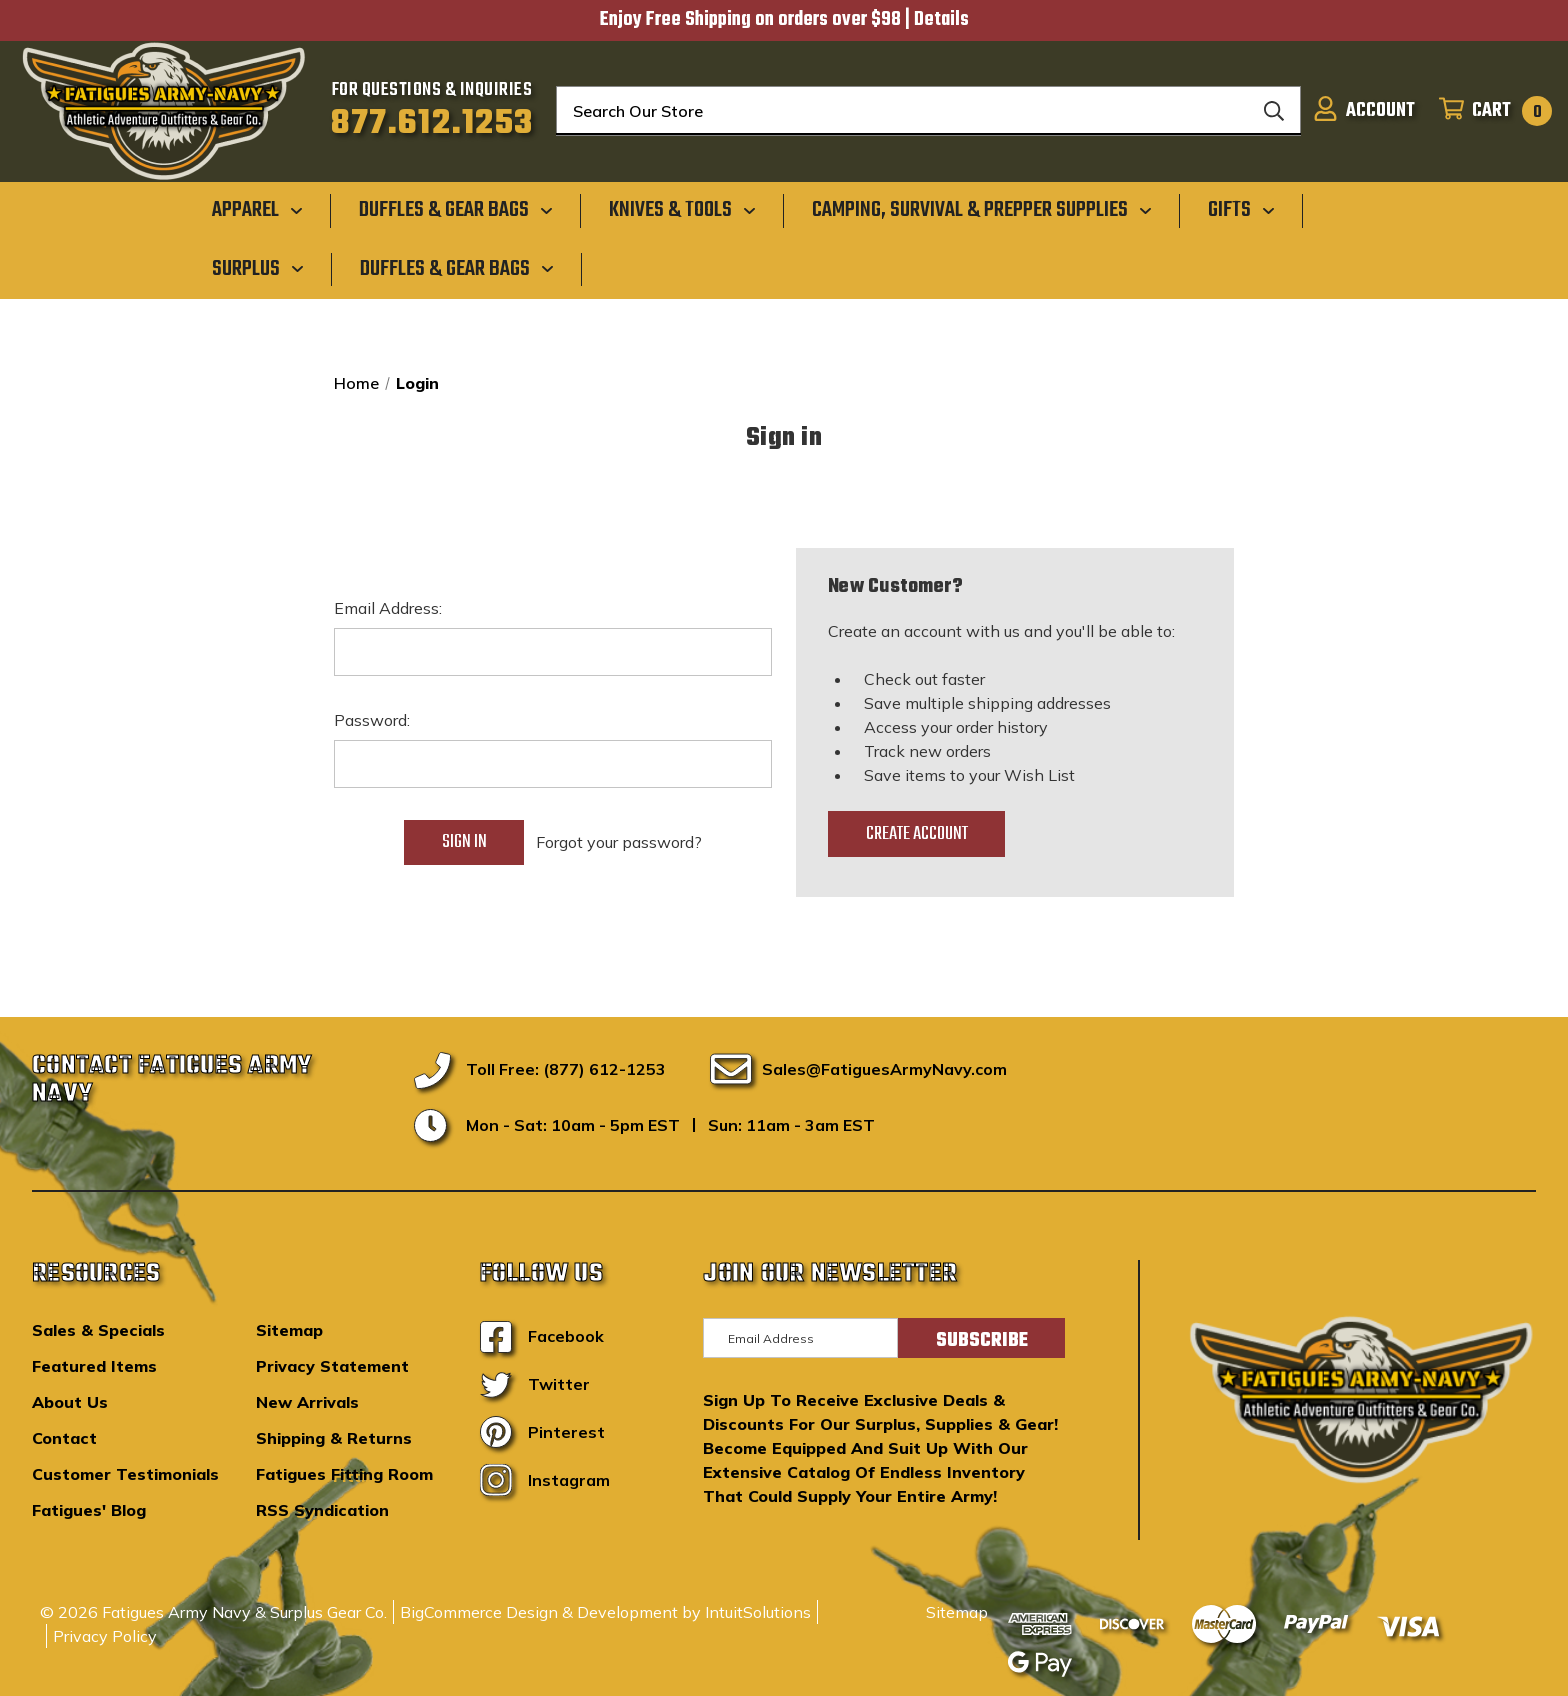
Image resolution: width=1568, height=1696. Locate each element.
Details (941, 20)
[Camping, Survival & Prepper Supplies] (982, 210)
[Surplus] (258, 268)
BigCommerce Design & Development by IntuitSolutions (605, 1612)
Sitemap (289, 1330)
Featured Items (94, 1366)
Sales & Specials (98, 1330)
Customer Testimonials (125, 1474)
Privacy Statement (332, 1366)
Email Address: (388, 608)
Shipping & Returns (334, 1438)
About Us (70, 1402)
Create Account (917, 834)
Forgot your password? (619, 842)
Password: (372, 720)
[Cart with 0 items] (1489, 111)
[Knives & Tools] (682, 210)
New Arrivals (307, 1402)
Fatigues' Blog (89, 1510)
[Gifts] (1241, 210)
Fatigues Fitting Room (344, 1474)
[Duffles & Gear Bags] (456, 210)
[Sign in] (1364, 111)
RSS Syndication (322, 1510)
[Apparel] (257, 210)
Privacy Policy (105, 1636)
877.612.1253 (432, 124)
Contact (64, 1438)
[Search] (1274, 111)
